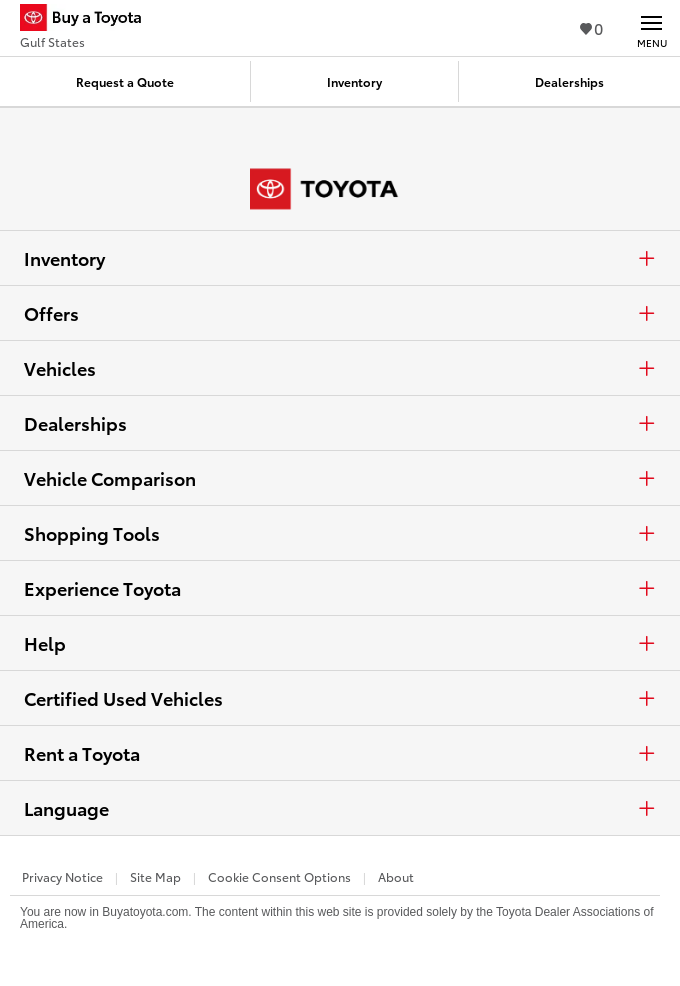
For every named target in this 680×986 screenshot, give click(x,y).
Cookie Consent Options (279, 876)
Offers (340, 313)
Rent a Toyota (340, 753)
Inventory (340, 258)
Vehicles (340, 368)
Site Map (155, 876)
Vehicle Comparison (340, 478)
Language (340, 808)
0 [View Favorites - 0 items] (591, 27)
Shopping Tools (340, 533)
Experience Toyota (340, 588)
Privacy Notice (62, 876)
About (396, 876)
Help (340, 643)
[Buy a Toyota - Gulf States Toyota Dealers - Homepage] (89, 20)
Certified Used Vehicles (340, 698)
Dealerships (340, 423)
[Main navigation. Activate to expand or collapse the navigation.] (651, 28)
